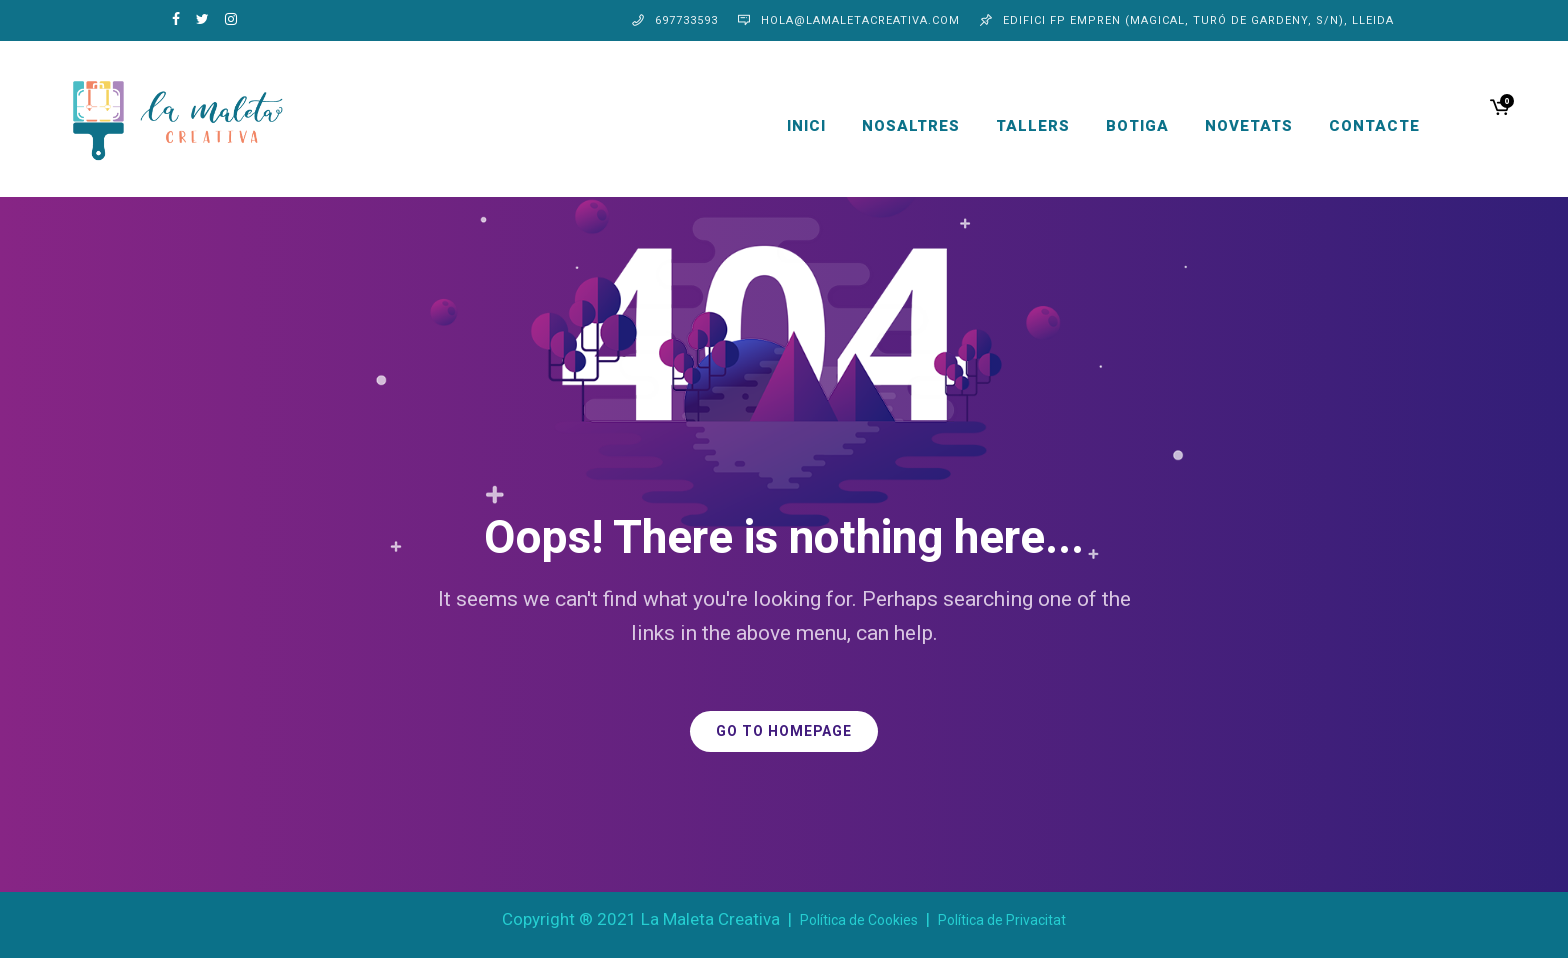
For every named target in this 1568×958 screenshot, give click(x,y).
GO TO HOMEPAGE (784, 731)
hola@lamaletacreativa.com (860, 20)
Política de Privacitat (1002, 920)
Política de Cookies (859, 920)
